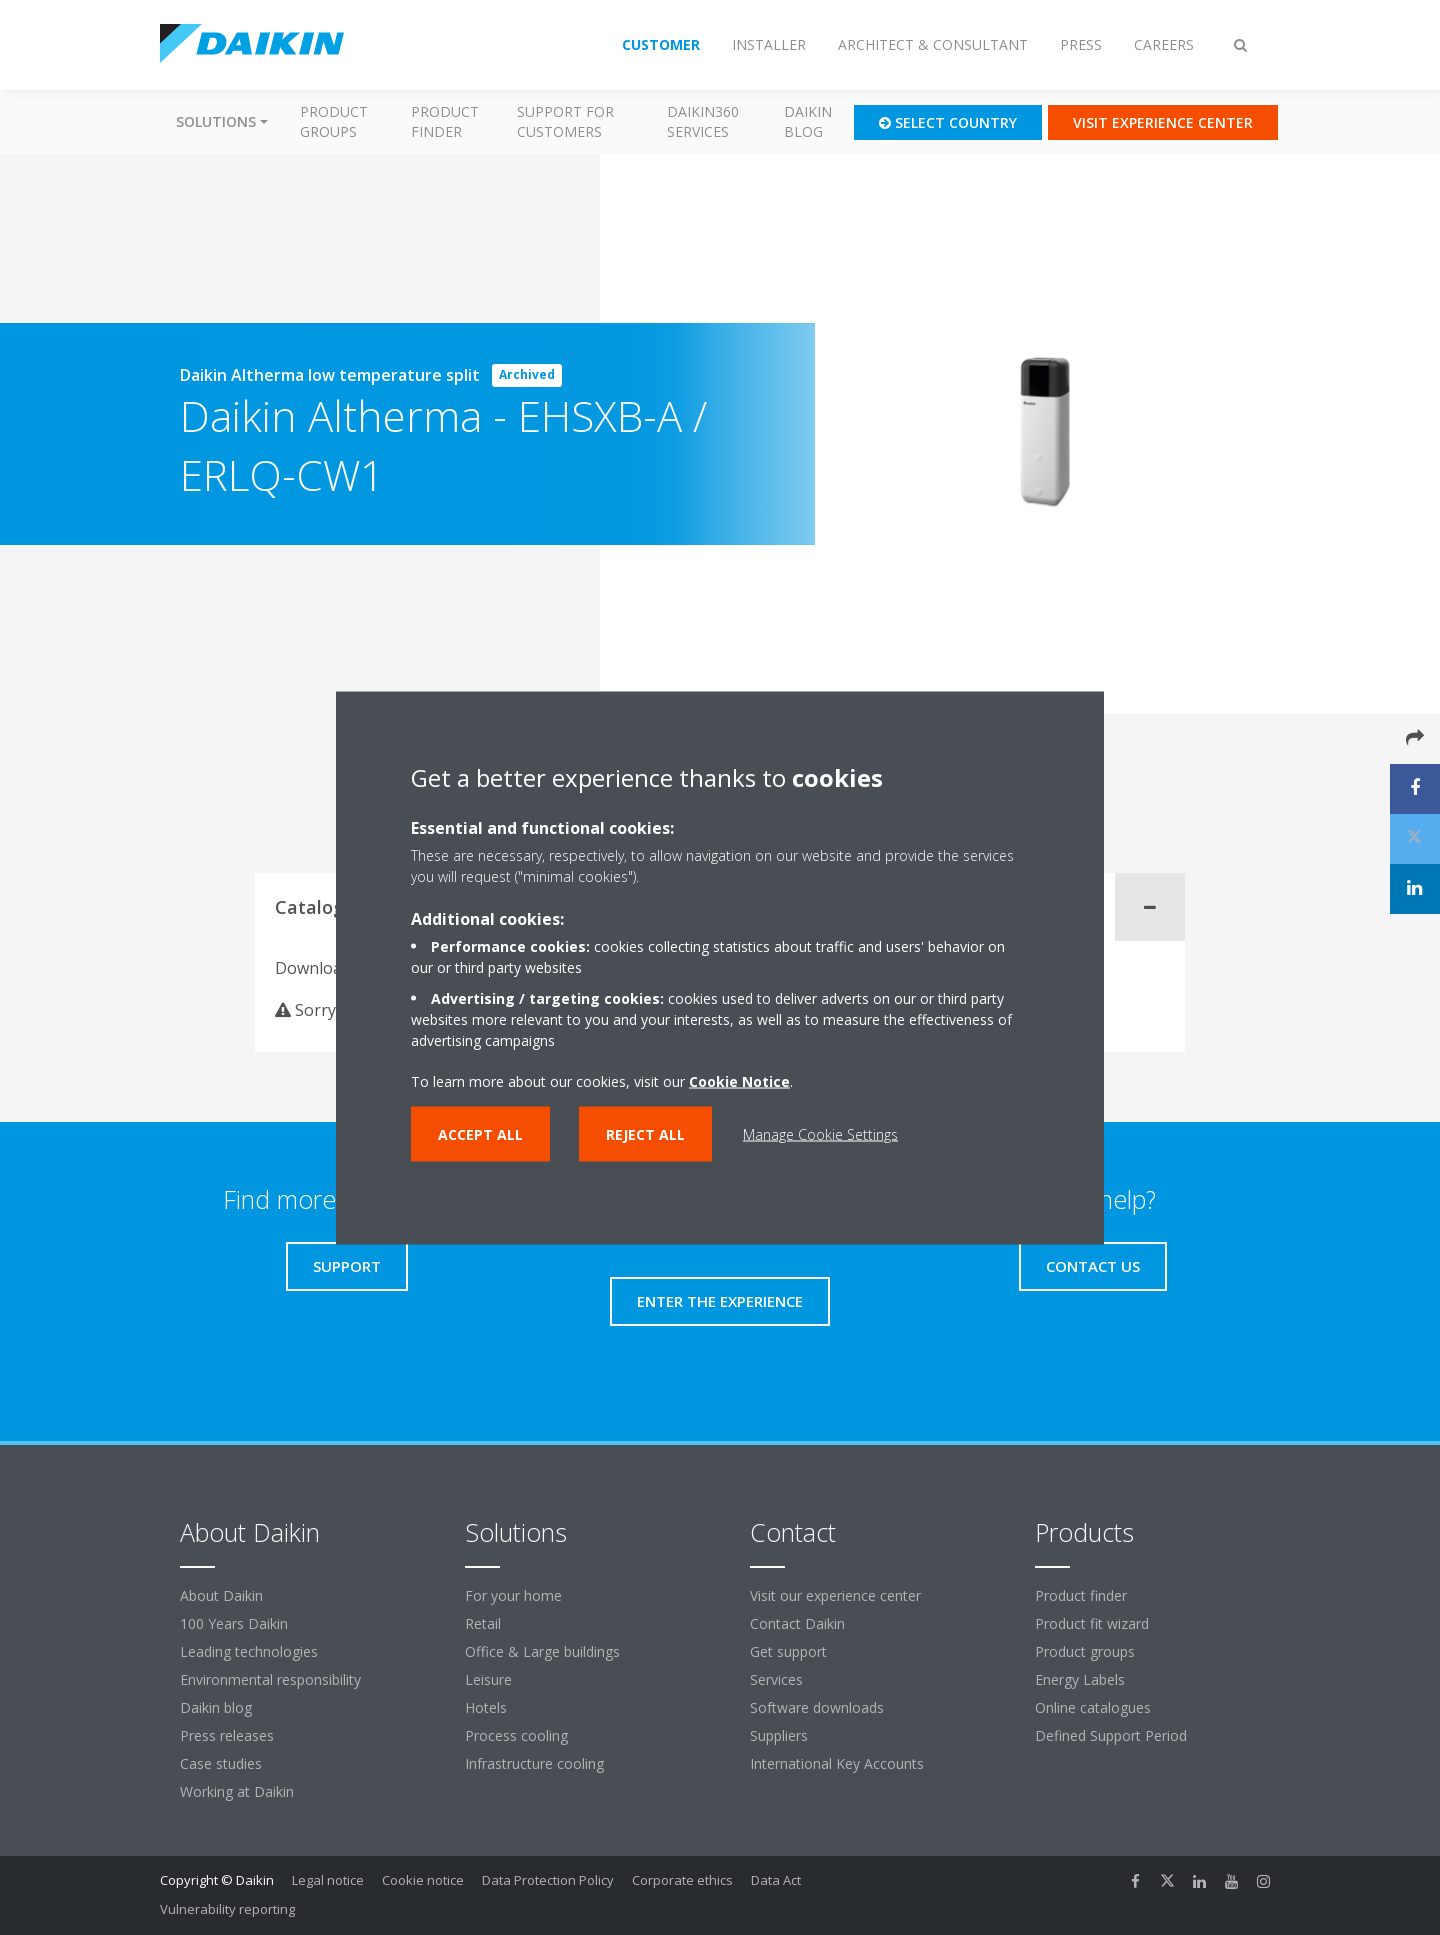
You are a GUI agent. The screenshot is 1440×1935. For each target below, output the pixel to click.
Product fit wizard (1092, 1623)
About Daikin (221, 1595)
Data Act (776, 1880)
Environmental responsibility (270, 1679)
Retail (483, 1623)
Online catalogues (1093, 1707)
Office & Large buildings (542, 1651)
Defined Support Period (1113, 1735)
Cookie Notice (739, 1080)
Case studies (221, 1763)
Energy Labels (1080, 1679)
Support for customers (565, 121)
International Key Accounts (837, 1763)
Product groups (334, 121)
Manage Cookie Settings (820, 1133)
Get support (788, 1651)
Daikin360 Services (703, 121)
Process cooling (516, 1735)
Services (776, 1679)
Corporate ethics (682, 1880)
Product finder (445, 121)
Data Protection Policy (548, 1880)
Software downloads (817, 1707)
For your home (513, 1595)
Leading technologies (249, 1651)
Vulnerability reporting (227, 1909)
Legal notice (328, 1880)
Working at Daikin (237, 1791)
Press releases (227, 1735)
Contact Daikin (797, 1623)
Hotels (486, 1707)
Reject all (645, 1133)
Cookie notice (423, 1880)
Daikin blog (808, 121)
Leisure (488, 1679)
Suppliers (779, 1735)
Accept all (480, 1133)
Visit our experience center (835, 1595)
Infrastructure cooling (534, 1763)
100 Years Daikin (234, 1623)
